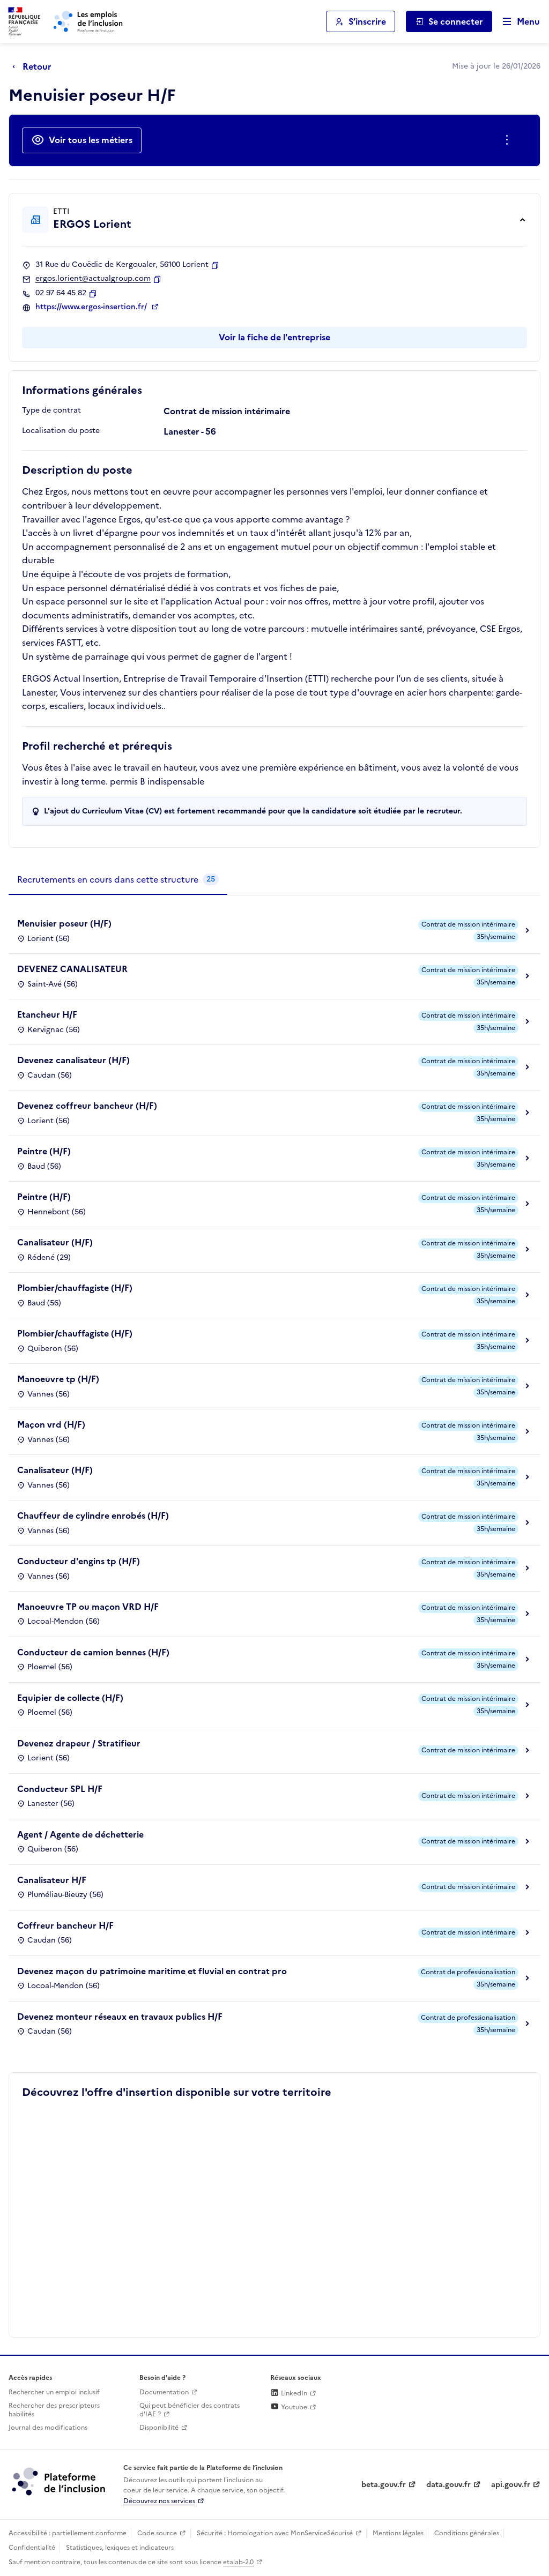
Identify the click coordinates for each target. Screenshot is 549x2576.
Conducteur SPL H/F (59, 1788)
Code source (157, 2533)
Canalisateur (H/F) (55, 1242)
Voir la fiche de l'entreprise (274, 337)
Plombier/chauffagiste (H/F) (74, 1287)
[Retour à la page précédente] (35, 66)
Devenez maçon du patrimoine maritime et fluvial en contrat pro (152, 1971)
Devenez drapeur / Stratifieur (78, 1743)
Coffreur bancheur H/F (65, 1925)
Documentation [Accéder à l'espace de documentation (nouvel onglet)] (164, 2392)
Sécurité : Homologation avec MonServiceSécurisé (275, 2533)
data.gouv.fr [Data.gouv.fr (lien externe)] (448, 2484)
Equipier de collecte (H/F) (70, 1697)
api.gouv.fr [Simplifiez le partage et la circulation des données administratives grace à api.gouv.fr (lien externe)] (510, 2484)
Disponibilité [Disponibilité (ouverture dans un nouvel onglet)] (159, 2427)
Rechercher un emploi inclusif (54, 2392)
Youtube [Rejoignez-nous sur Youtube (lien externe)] (288, 2407)
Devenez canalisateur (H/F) (73, 1060)
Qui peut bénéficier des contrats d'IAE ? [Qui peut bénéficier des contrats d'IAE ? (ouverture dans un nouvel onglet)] (189, 2410)
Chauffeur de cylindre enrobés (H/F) (93, 1515)
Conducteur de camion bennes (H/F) (93, 1652)
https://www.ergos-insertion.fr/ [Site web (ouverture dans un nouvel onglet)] (92, 307)
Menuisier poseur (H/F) (64, 923)
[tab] (118, 880)
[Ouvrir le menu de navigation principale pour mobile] (516, 21)
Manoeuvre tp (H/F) (58, 1378)
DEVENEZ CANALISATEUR (72, 968)
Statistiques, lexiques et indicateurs (120, 2547)
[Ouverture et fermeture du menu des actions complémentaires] (509, 140)
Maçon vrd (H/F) (51, 1424)
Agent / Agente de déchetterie (80, 1834)
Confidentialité (32, 2547)
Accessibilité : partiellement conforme (68, 2533)
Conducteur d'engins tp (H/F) (78, 1561)
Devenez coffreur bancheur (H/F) (87, 1105)
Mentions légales (398, 2533)
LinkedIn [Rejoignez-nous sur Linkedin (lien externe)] (288, 2393)
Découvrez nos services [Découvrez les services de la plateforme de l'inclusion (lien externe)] (159, 2501)
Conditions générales (466, 2533)
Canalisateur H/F (51, 1879)
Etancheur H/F (47, 1014)
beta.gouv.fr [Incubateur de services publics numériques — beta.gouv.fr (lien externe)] (383, 2484)
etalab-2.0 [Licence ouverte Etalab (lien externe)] (238, 2562)
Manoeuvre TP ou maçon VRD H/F (88, 1606)
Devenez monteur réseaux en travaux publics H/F (119, 2016)
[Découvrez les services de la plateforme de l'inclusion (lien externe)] (59, 2481)
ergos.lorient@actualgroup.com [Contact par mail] (93, 278)
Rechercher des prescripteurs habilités (54, 2410)
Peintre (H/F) (44, 1151)
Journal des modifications (48, 2427)
